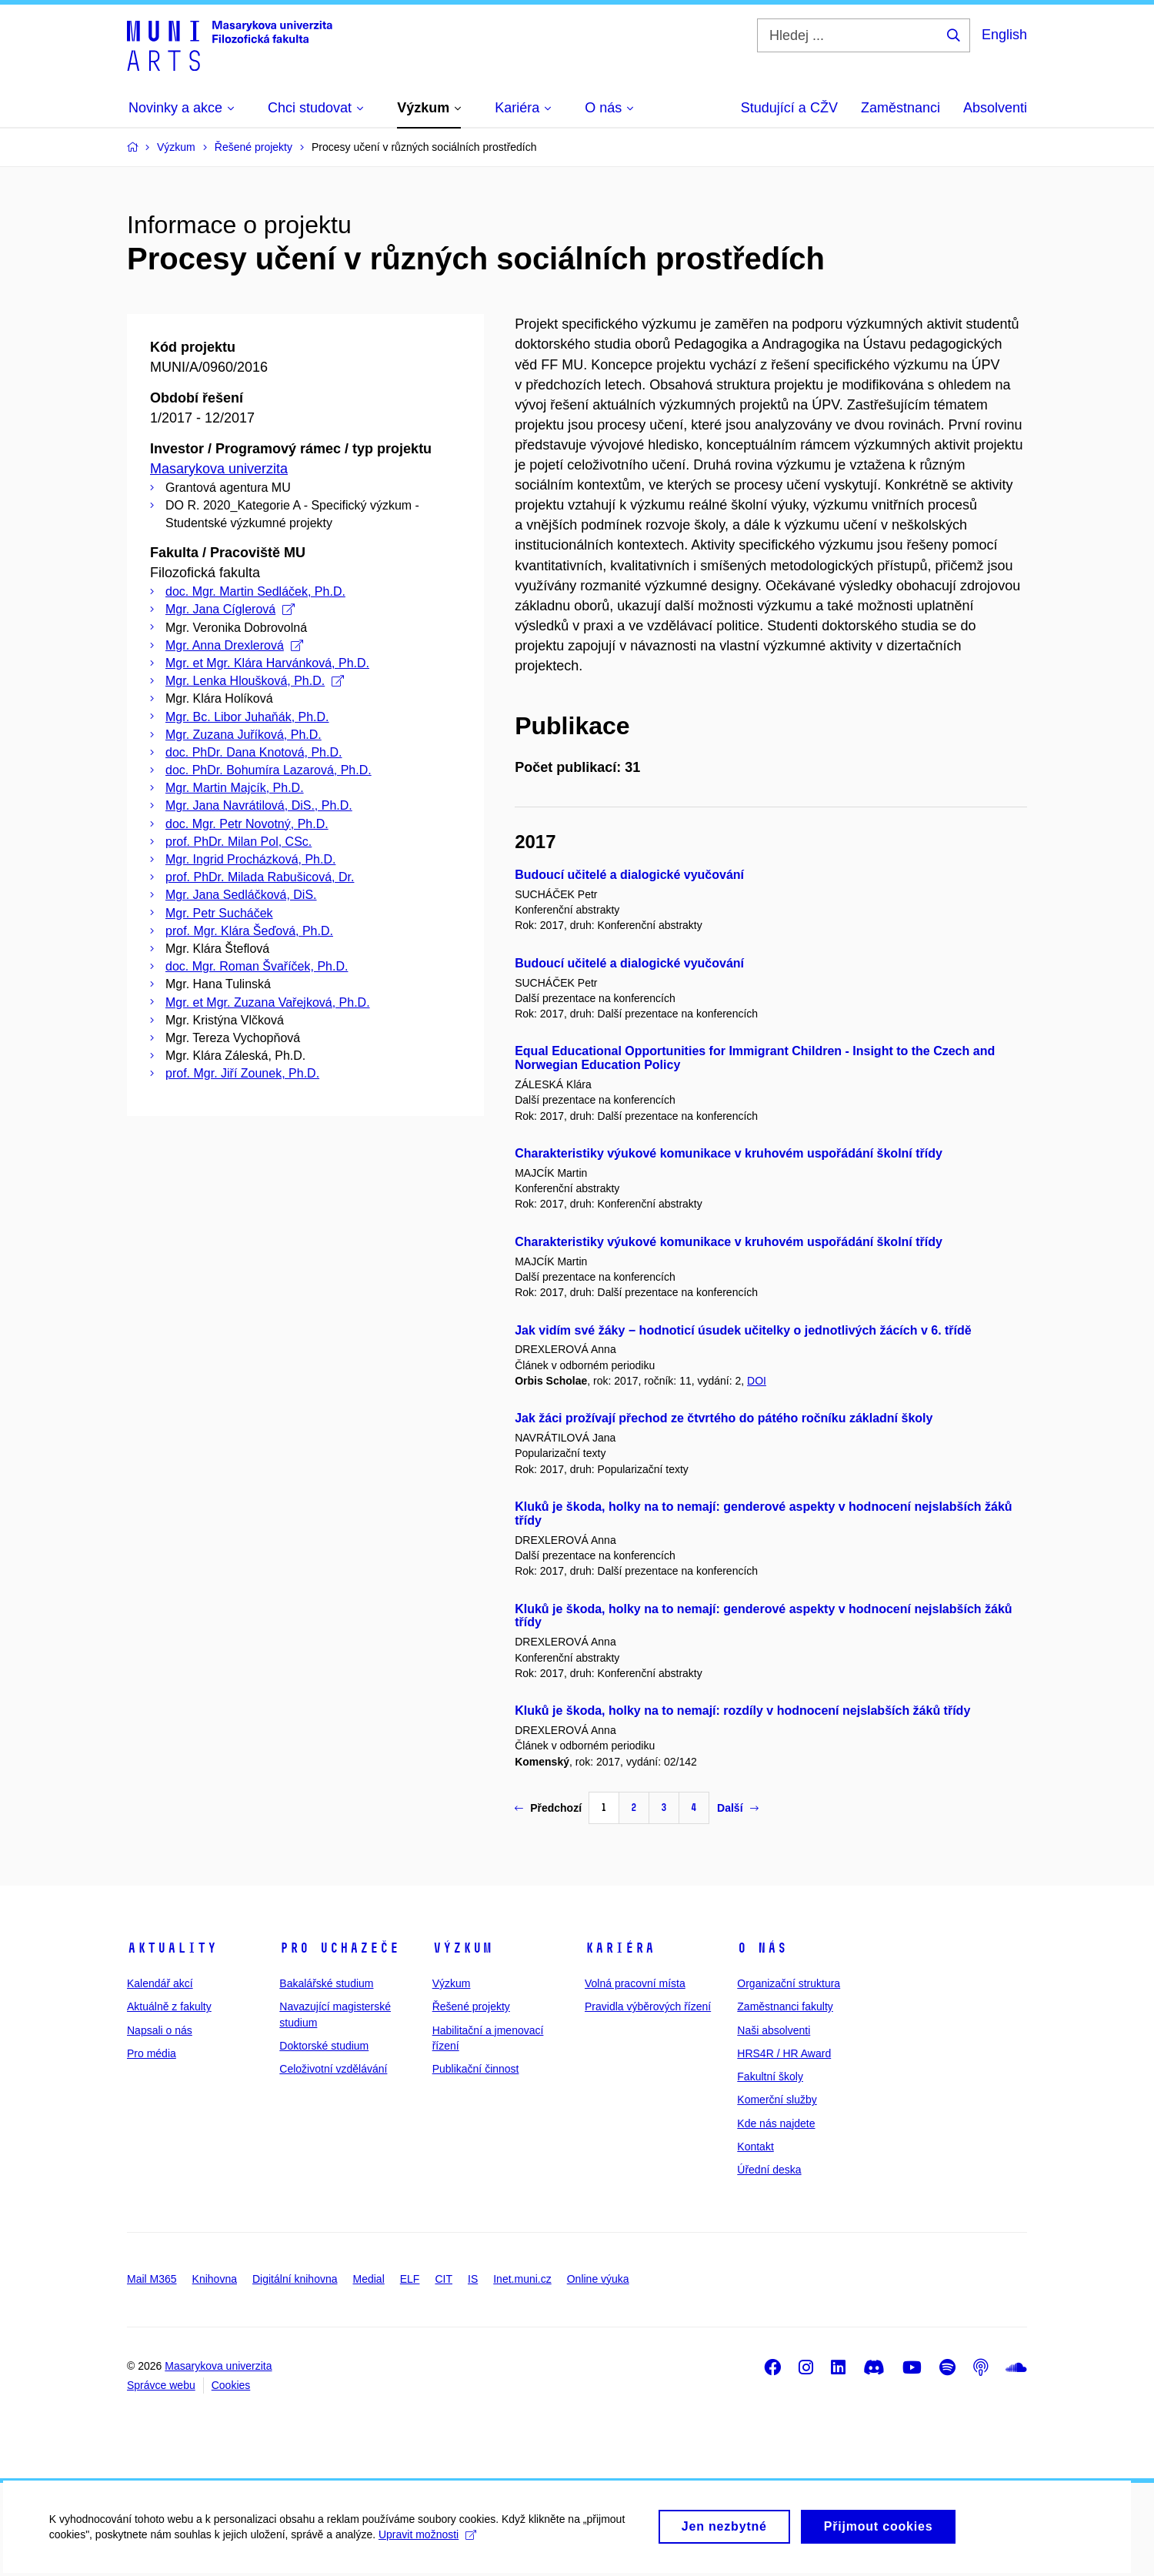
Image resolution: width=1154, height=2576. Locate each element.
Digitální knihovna (295, 2279)
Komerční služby (776, 2099)
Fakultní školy (770, 2076)
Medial (369, 2279)
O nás (762, 1948)
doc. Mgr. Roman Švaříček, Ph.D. (256, 966)
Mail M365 (152, 2279)
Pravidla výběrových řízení (648, 2006)
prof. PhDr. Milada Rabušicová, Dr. (259, 877)
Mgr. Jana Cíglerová (230, 609)
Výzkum (462, 1948)
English (1004, 34)
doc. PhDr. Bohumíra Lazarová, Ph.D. (268, 770)
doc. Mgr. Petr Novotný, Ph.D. (247, 823)
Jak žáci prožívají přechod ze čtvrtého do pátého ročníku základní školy (723, 1418)
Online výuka (598, 2279)
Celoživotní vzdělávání (333, 2069)
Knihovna (214, 2279)
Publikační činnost (475, 2069)
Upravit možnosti (432, 2541)
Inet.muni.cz (522, 2279)
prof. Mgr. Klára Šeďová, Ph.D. (249, 930)
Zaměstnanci (900, 107)
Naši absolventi (773, 2030)
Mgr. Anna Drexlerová (234, 645)
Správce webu (161, 2385)
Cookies (231, 2385)
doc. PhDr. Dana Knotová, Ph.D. (253, 752)
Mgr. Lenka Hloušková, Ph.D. (254, 680)
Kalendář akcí (160, 1983)
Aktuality (172, 1948)
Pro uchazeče (339, 1948)
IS (473, 2279)
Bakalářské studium (326, 1983)
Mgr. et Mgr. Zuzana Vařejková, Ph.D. (267, 1002)
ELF (410, 2279)
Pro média (151, 2053)
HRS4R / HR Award (784, 2053)
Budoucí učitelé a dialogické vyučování (629, 874)
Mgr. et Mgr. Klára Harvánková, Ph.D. (267, 663)
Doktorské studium (324, 2046)
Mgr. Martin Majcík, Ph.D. (234, 787)
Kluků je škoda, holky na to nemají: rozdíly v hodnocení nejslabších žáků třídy (742, 1710)
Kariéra (620, 1948)
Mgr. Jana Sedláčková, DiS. (241, 894)
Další (737, 1808)
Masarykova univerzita (219, 468)
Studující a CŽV (789, 107)
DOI (756, 1381)
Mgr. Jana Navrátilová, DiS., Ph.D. (258, 805)
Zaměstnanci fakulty (785, 2006)
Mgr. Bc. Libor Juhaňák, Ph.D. (247, 716)
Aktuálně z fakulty (169, 2006)
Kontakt (755, 2146)
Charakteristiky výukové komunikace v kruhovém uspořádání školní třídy (728, 1153)
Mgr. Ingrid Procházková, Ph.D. (250, 859)
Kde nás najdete (776, 2123)
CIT (443, 2279)
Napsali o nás (159, 2030)
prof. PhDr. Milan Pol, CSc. (238, 841)
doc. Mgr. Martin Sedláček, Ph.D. (255, 591)
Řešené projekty (471, 2006)
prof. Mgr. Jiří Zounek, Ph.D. (242, 1073)
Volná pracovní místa (635, 1983)
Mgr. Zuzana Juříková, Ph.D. (243, 734)
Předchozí (548, 1808)
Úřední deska (769, 2169)
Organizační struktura (788, 1983)
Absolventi (995, 107)
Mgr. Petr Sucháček (219, 913)
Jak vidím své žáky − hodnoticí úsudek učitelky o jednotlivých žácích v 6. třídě (743, 1330)
